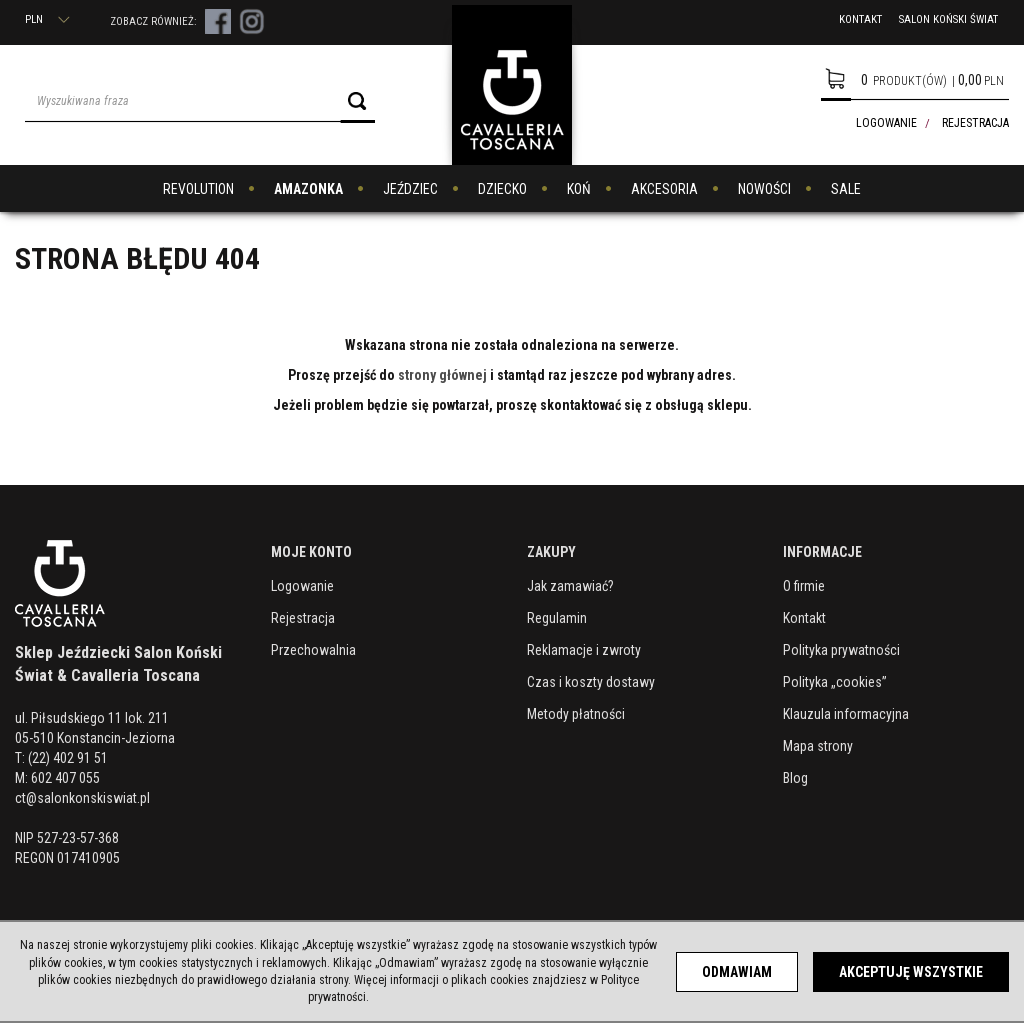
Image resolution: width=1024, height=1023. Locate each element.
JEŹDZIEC (410, 189)
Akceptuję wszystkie (911, 972)
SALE (846, 189)
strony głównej (442, 375)
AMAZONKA (308, 189)
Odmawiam (737, 972)
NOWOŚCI (764, 189)
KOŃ (579, 189)
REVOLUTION (198, 189)
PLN (47, 19)
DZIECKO (502, 189)
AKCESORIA (664, 189)
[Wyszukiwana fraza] (182, 101)
